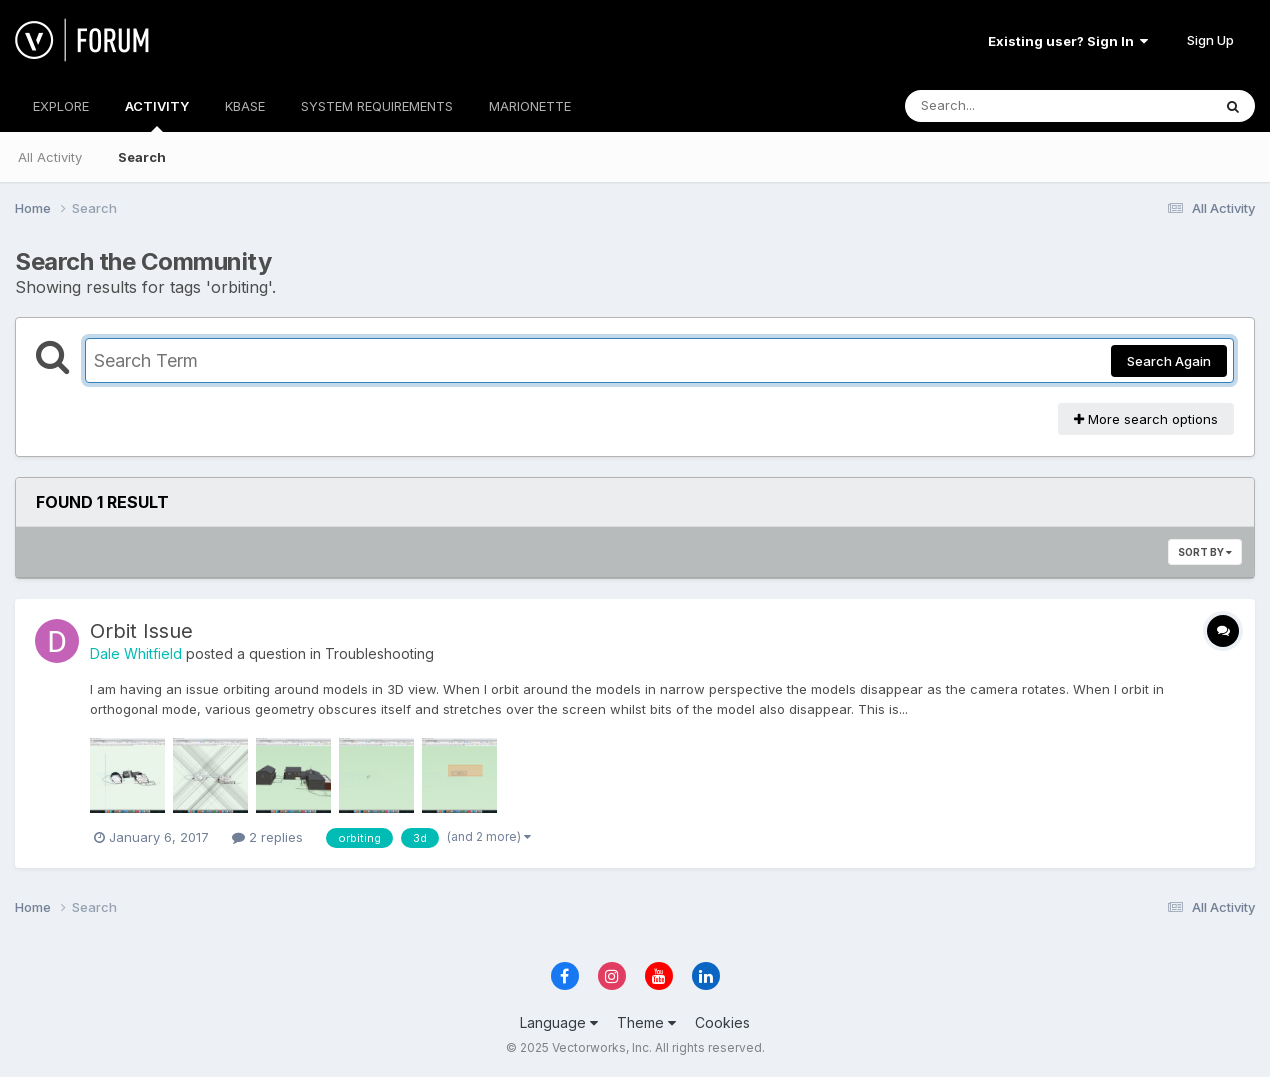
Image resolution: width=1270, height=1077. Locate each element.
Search (142, 157)
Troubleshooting (379, 653)
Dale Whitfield (136, 653)
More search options (1146, 419)
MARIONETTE (530, 106)
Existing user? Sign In (1068, 41)
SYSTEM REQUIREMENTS (377, 106)
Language (559, 1022)
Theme (646, 1022)
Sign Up (1210, 40)
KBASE (245, 106)
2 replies (267, 837)
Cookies (722, 1022)
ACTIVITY (157, 115)
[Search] (1003, 106)
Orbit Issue (141, 631)
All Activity (50, 157)
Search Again (1169, 361)
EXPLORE (61, 106)
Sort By (1205, 552)
